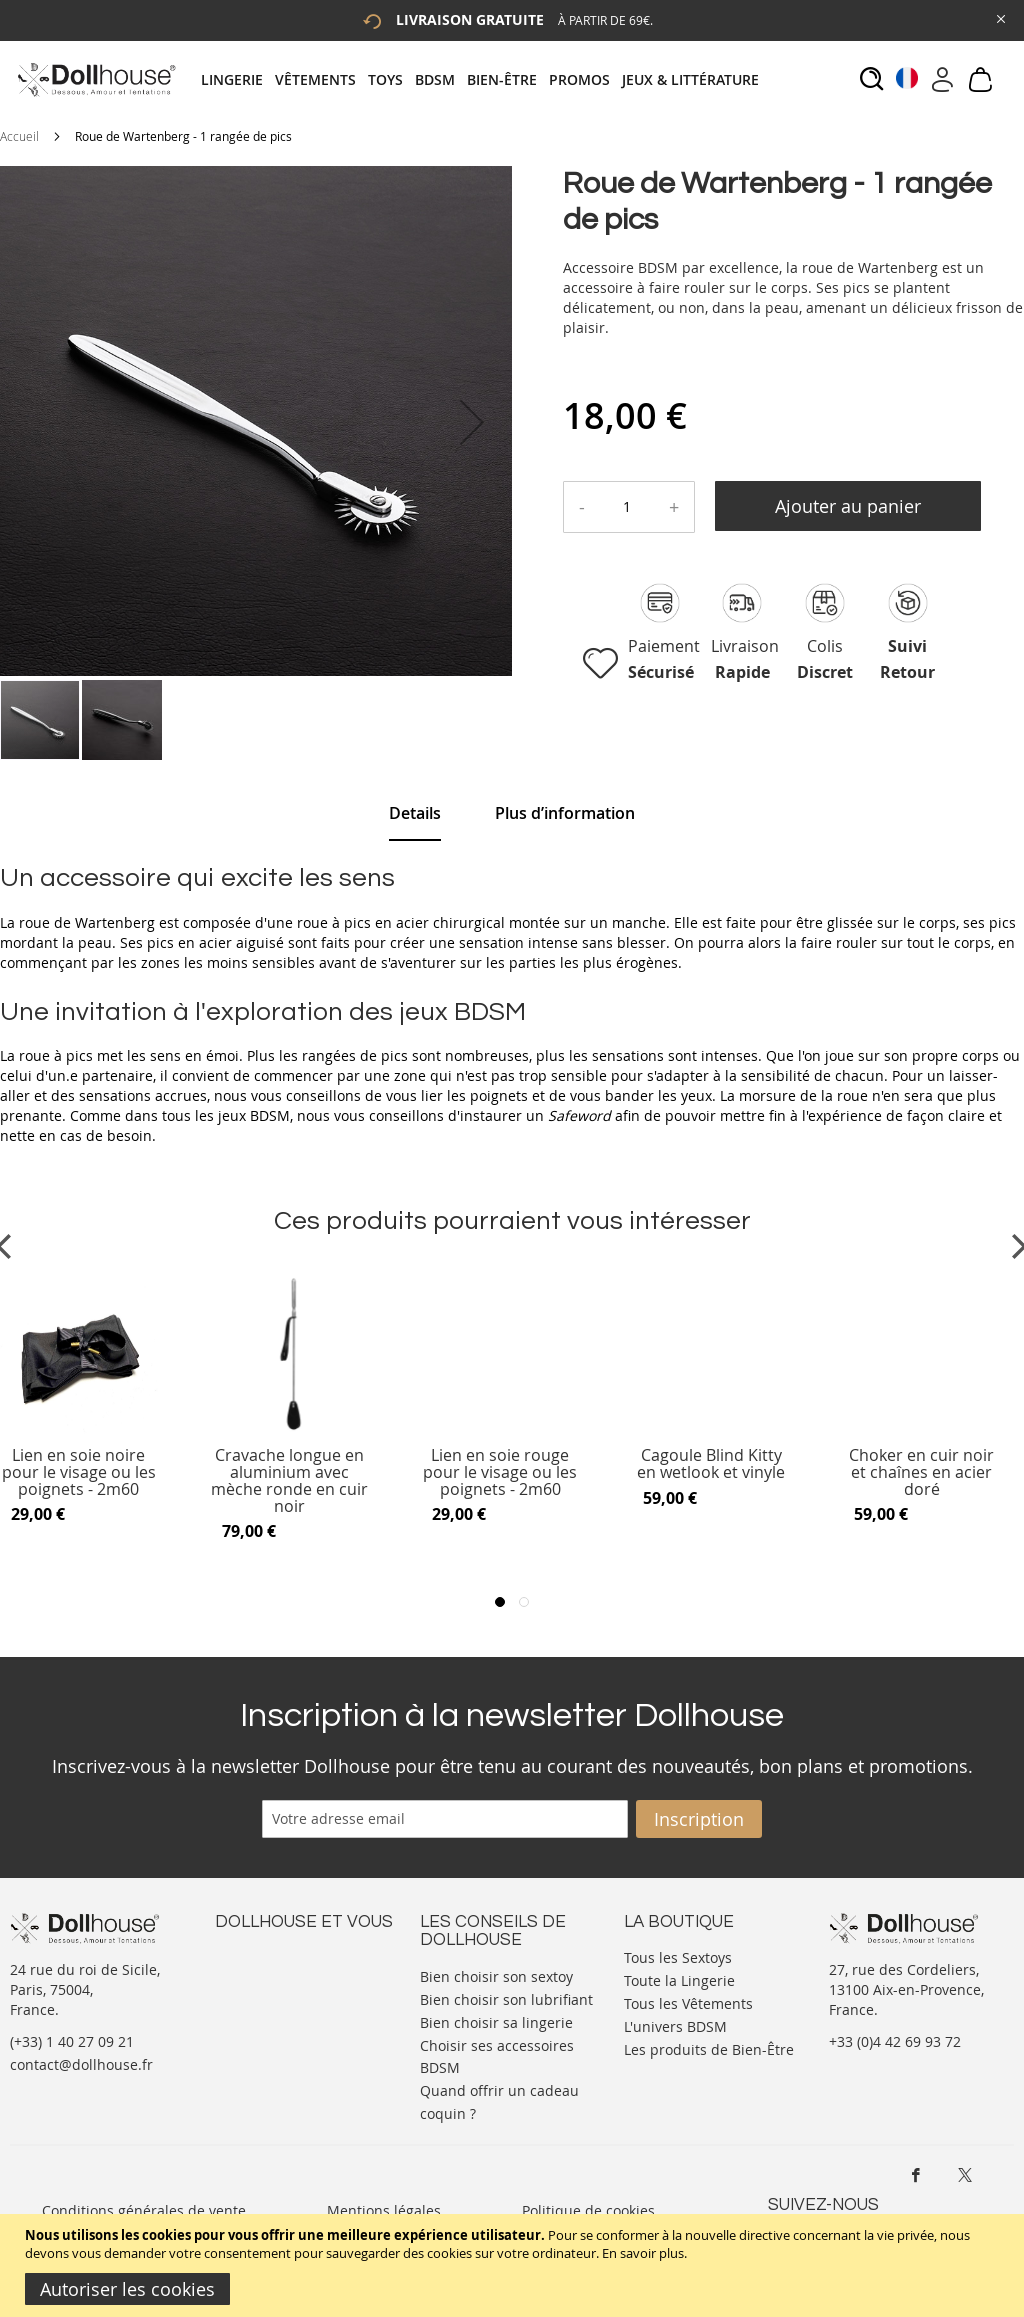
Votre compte (259, 1975)
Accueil (19, 136)
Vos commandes (269, 2015)
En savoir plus (643, 2253)
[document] (514, 2265)
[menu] (486, 79)
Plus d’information (565, 813)
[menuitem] (238, 79)
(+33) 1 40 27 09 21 (72, 2041)
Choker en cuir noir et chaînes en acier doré (921, 1472)
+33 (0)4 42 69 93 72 (895, 2041)
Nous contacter (266, 1955)
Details (415, 813)
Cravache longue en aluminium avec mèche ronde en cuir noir (289, 1481)
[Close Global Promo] (999, 17)
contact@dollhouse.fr (81, 2064)
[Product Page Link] (290, 1429)
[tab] (486, 79)
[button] (472, 422)
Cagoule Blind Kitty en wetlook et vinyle (711, 1464)
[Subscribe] (699, 1819)
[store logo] (95, 79)
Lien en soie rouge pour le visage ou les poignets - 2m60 (500, 1472)
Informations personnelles (303, 1995)
